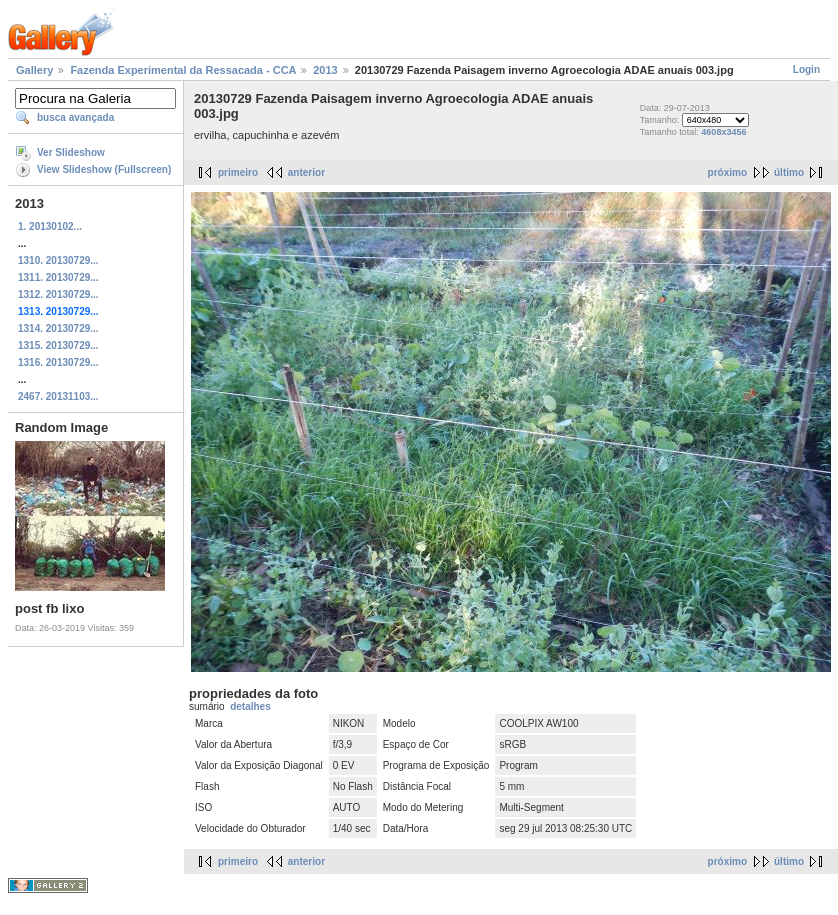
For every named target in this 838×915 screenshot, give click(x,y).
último (789, 172)
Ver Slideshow (71, 152)
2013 (325, 70)
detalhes (250, 706)
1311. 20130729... (58, 277)
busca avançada (75, 117)
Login (806, 69)
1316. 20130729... (58, 362)
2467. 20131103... (58, 396)
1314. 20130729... (58, 328)
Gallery (34, 70)
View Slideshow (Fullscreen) (104, 169)
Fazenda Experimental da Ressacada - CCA (183, 70)
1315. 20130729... (58, 345)
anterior (306, 172)
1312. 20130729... (58, 294)
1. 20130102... (50, 226)
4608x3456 (723, 132)
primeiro (238, 172)
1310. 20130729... (58, 260)
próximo (727, 172)
